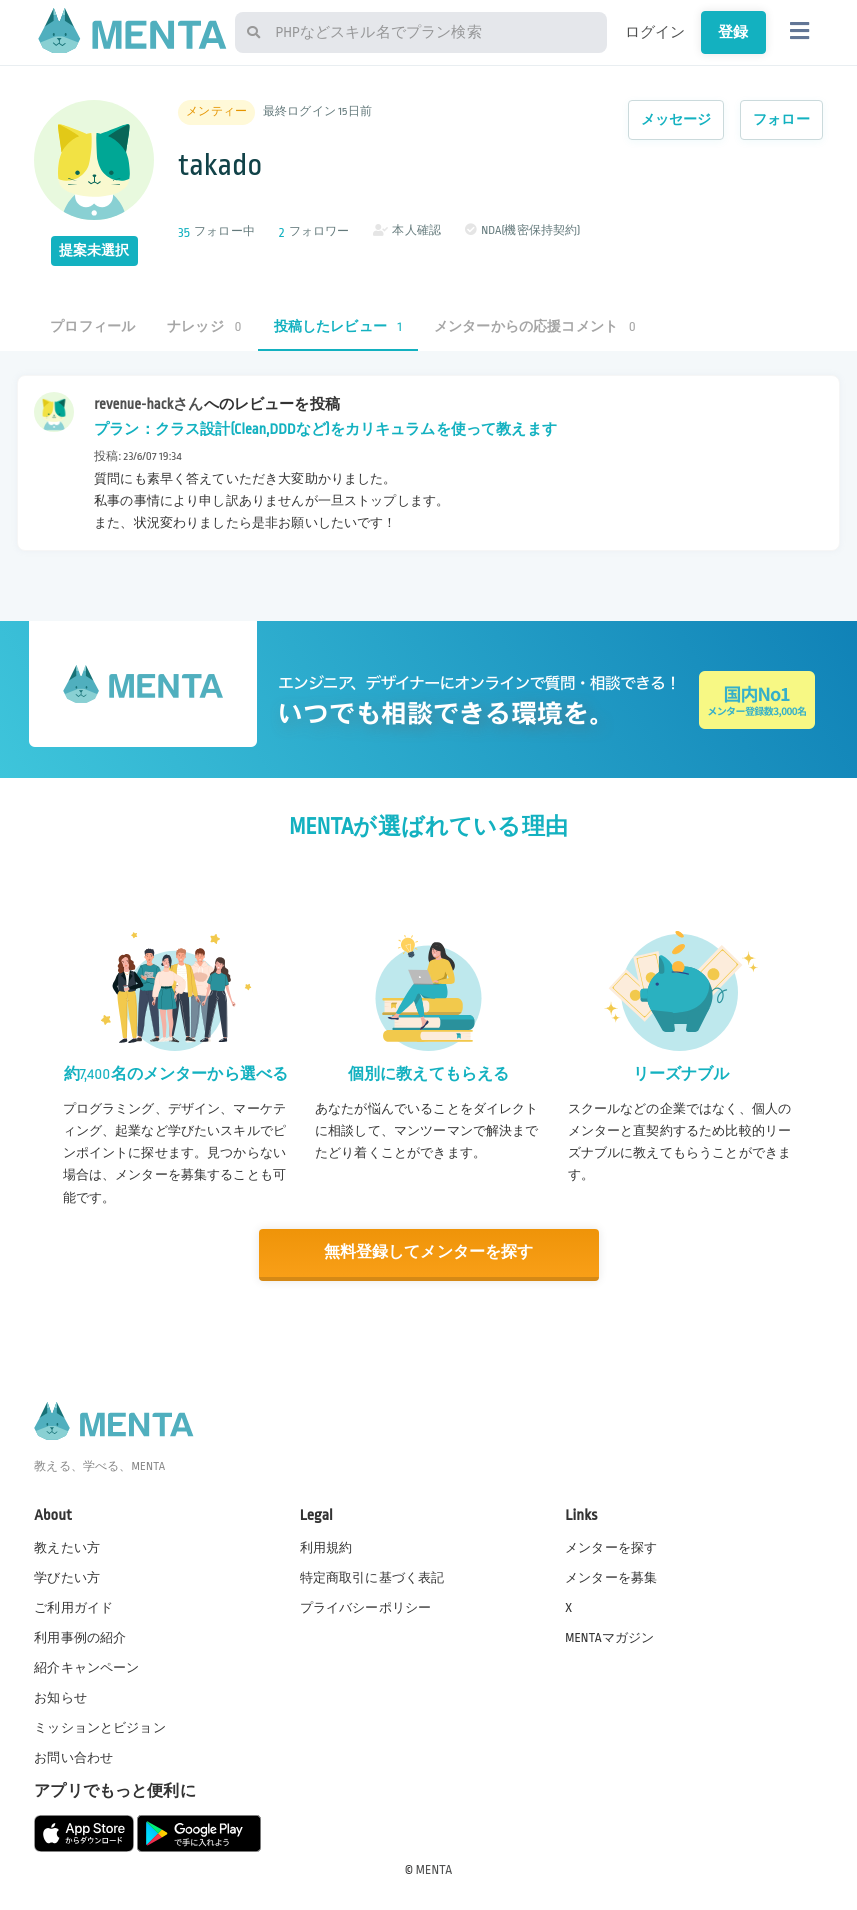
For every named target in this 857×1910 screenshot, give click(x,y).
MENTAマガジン (609, 1637)
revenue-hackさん (148, 404)
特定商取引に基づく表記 (372, 1577)
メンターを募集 (611, 1577)
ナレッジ (204, 326)
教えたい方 (67, 1547)
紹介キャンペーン (86, 1667)
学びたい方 (67, 1577)
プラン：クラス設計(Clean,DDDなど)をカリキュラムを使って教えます (325, 429)
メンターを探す (611, 1547)
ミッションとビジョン (100, 1727)
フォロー (781, 119)
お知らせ (60, 1697)
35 (184, 232)
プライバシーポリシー (366, 1607)
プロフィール (92, 326)
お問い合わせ (73, 1758)
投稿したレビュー (338, 326)
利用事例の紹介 (80, 1637)
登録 (733, 32)
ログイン (655, 32)
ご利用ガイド (73, 1607)
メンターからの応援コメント (535, 326)
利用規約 (326, 1547)
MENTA (434, 1869)
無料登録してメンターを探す (429, 1252)
